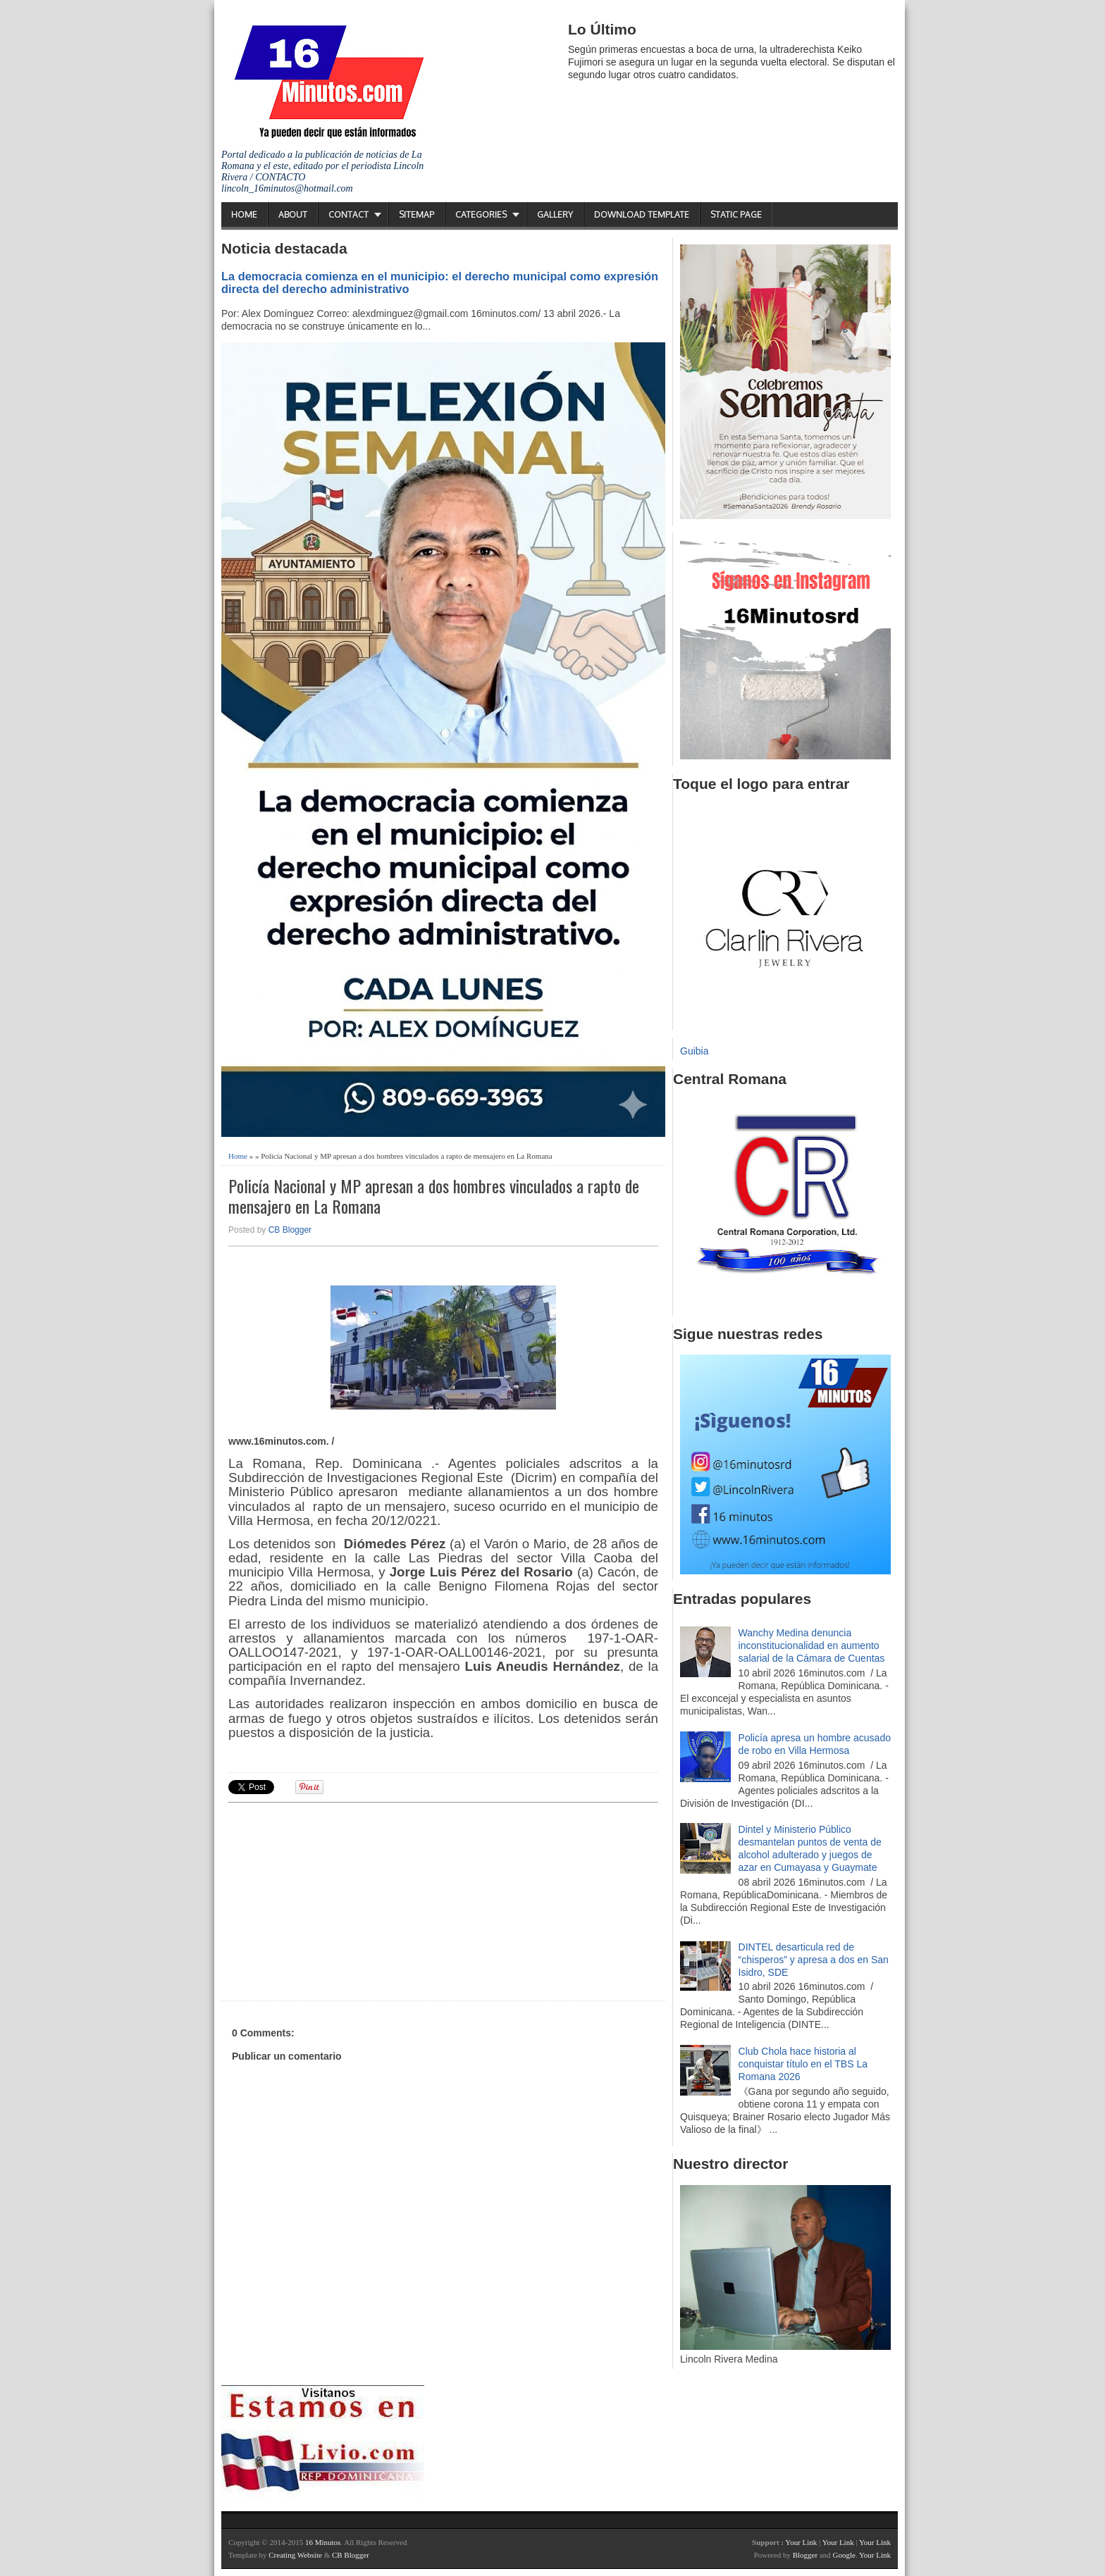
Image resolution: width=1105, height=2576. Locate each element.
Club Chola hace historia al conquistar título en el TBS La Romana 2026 (803, 2064)
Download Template (641, 214)
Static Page (736, 214)
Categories (481, 214)
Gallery (555, 214)
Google (843, 2555)
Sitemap (416, 214)
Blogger (805, 2555)
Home (244, 214)
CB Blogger (289, 1230)
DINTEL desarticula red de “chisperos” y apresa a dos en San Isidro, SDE (814, 1959)
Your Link (801, 2542)
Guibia (694, 1051)
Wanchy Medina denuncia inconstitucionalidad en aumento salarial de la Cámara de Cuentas (812, 1645)
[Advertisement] (337, 1900)
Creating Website (295, 2555)
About (292, 214)
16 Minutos (322, 2542)
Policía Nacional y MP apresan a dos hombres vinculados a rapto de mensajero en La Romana (433, 1196)
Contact (348, 214)
